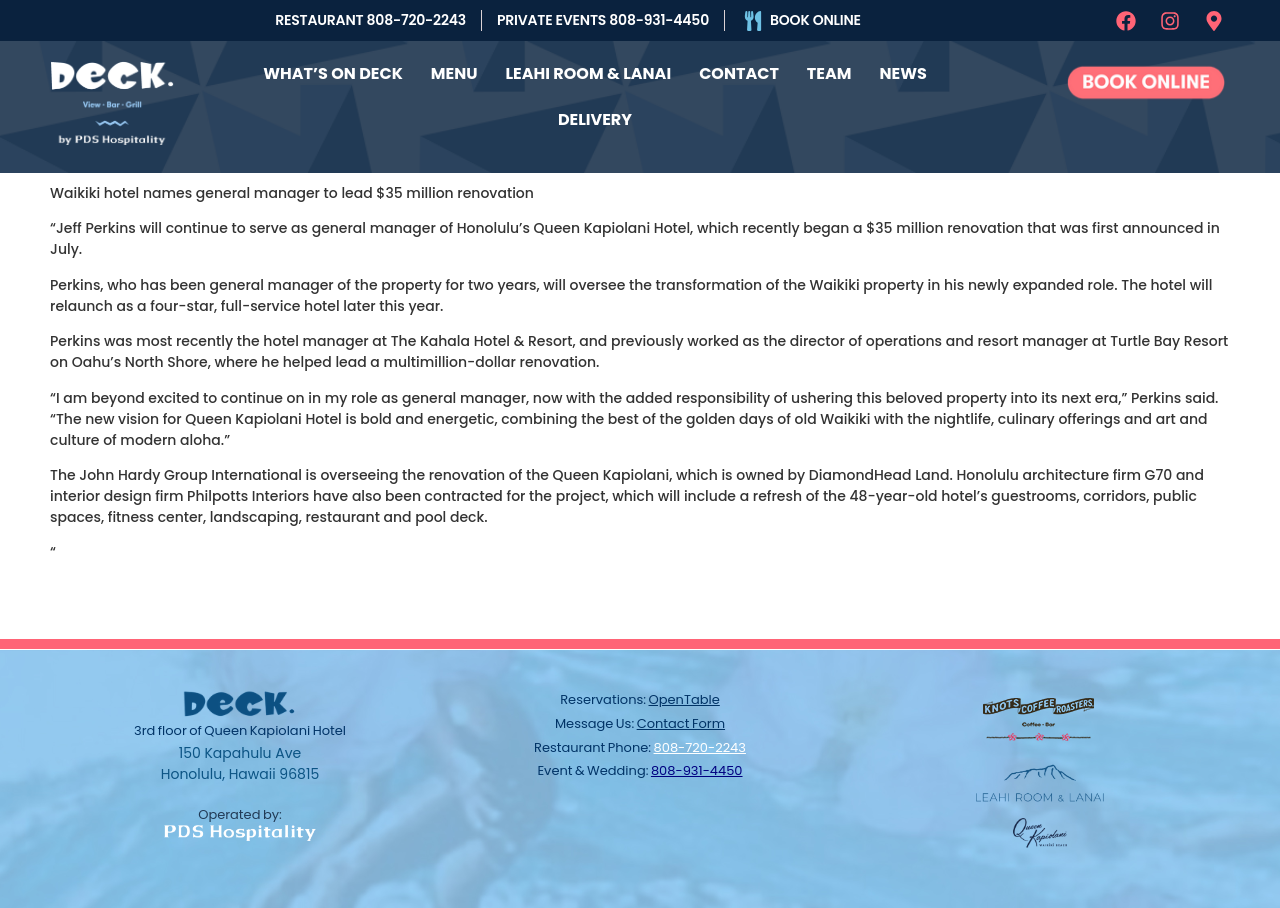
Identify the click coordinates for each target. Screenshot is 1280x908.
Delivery (595, 119)
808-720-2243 (700, 747)
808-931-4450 (697, 770)
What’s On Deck (333, 73)
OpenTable (684, 699)
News (902, 73)
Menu (454, 73)
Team (829, 73)
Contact (739, 73)
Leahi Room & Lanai (588, 73)
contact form (681, 723)
